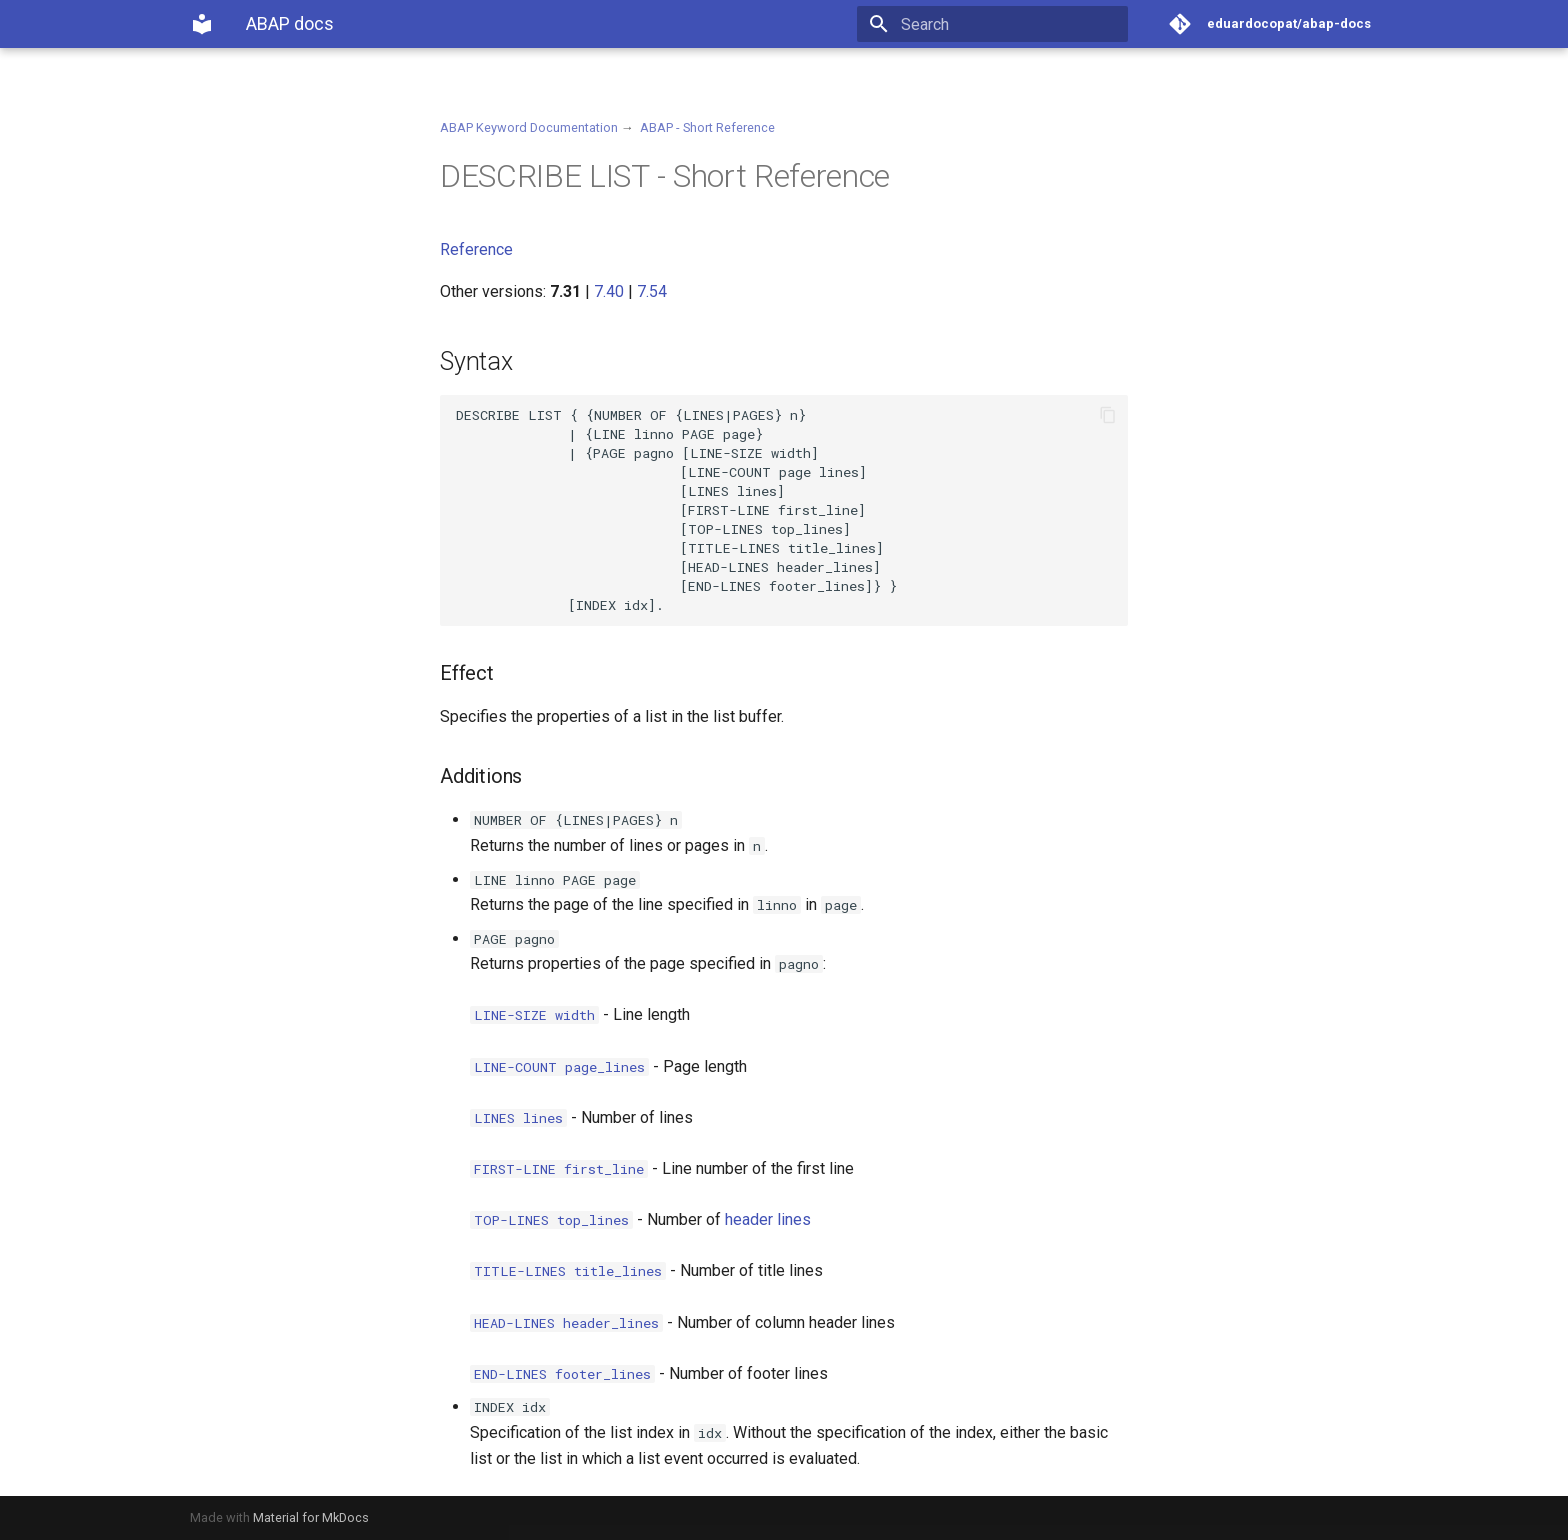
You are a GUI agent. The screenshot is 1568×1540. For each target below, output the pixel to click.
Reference (476, 249)
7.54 (652, 291)
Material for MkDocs (311, 1517)
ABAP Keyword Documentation (529, 127)
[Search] (1011, 24)
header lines (768, 1219)
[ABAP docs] (202, 24)
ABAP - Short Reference (707, 127)
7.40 (609, 291)
